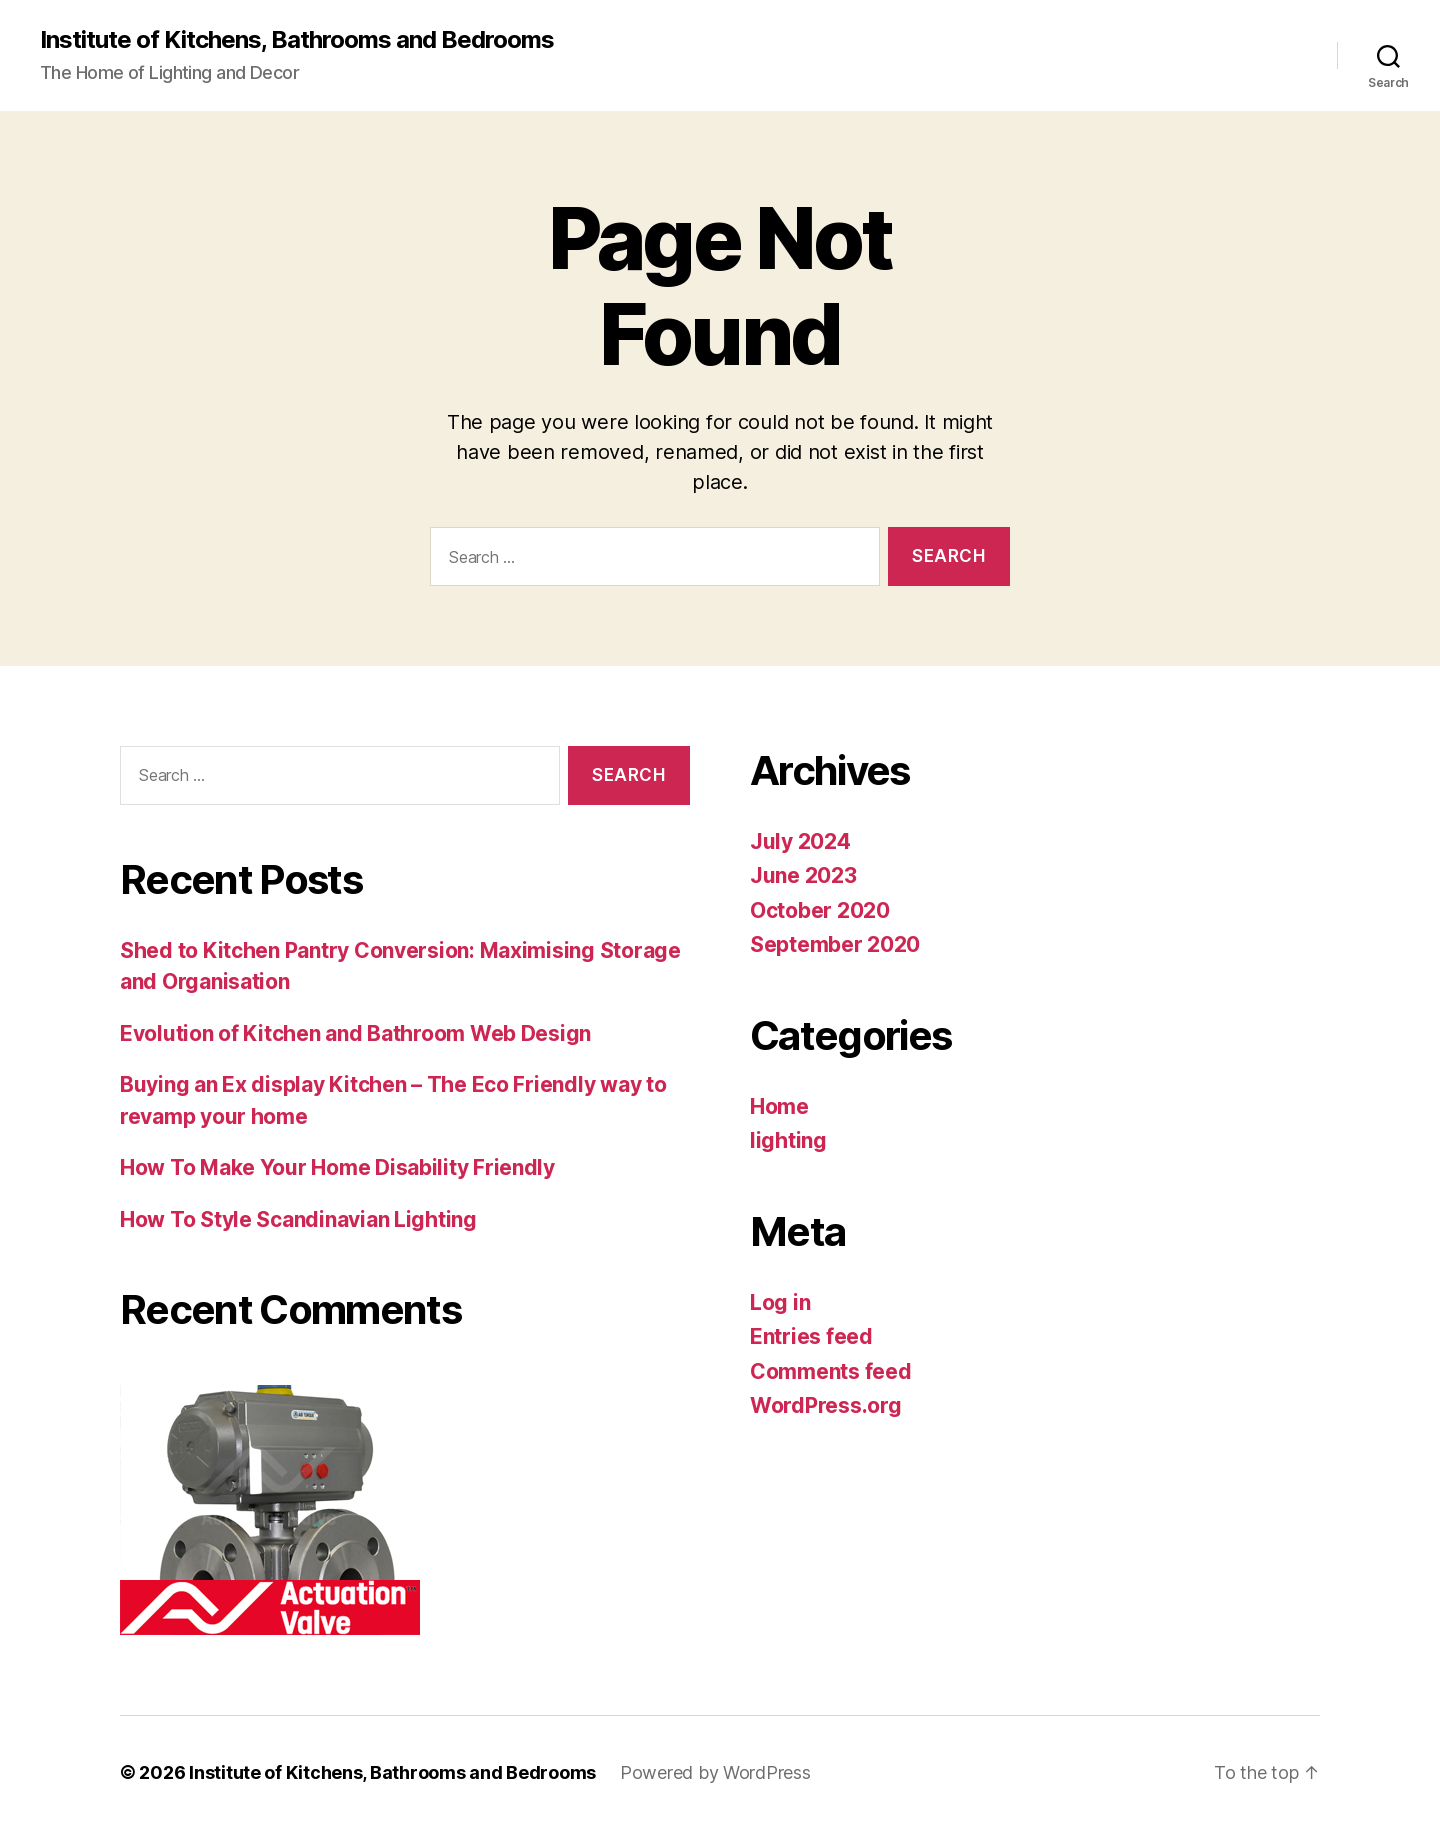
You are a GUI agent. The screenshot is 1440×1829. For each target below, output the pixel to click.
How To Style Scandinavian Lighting (298, 1219)
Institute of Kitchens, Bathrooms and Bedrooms (297, 40)
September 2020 (835, 944)
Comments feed (831, 1371)
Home (779, 1106)
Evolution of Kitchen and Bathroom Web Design (355, 1033)
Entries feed (811, 1336)
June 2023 (803, 875)
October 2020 (820, 910)
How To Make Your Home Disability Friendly (337, 1167)
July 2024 (800, 841)
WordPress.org (826, 1405)
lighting (788, 1140)
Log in (780, 1302)
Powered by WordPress (715, 1772)
